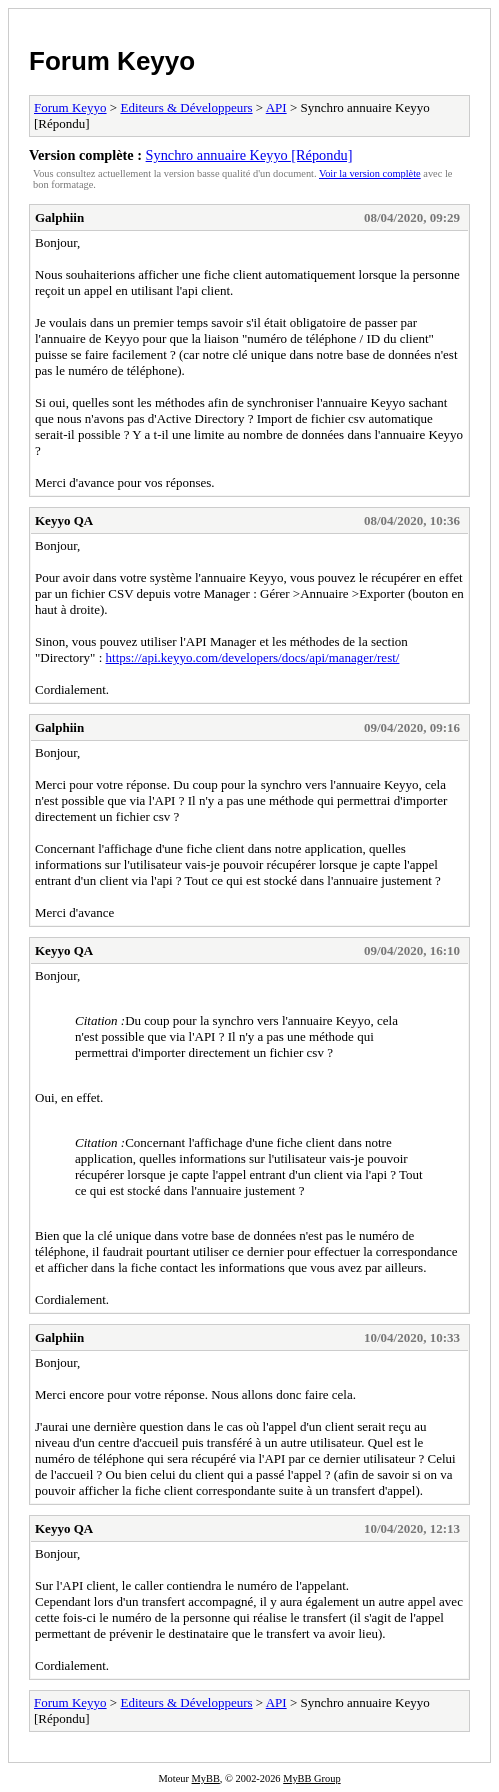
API (276, 107)
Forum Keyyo (112, 61)
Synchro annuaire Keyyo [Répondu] (249, 155)
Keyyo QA (64, 520)
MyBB (206, 1778)
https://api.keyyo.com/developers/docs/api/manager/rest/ (253, 657)
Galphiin (59, 217)
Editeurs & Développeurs (186, 107)
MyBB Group (311, 1778)
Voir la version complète (370, 173)
